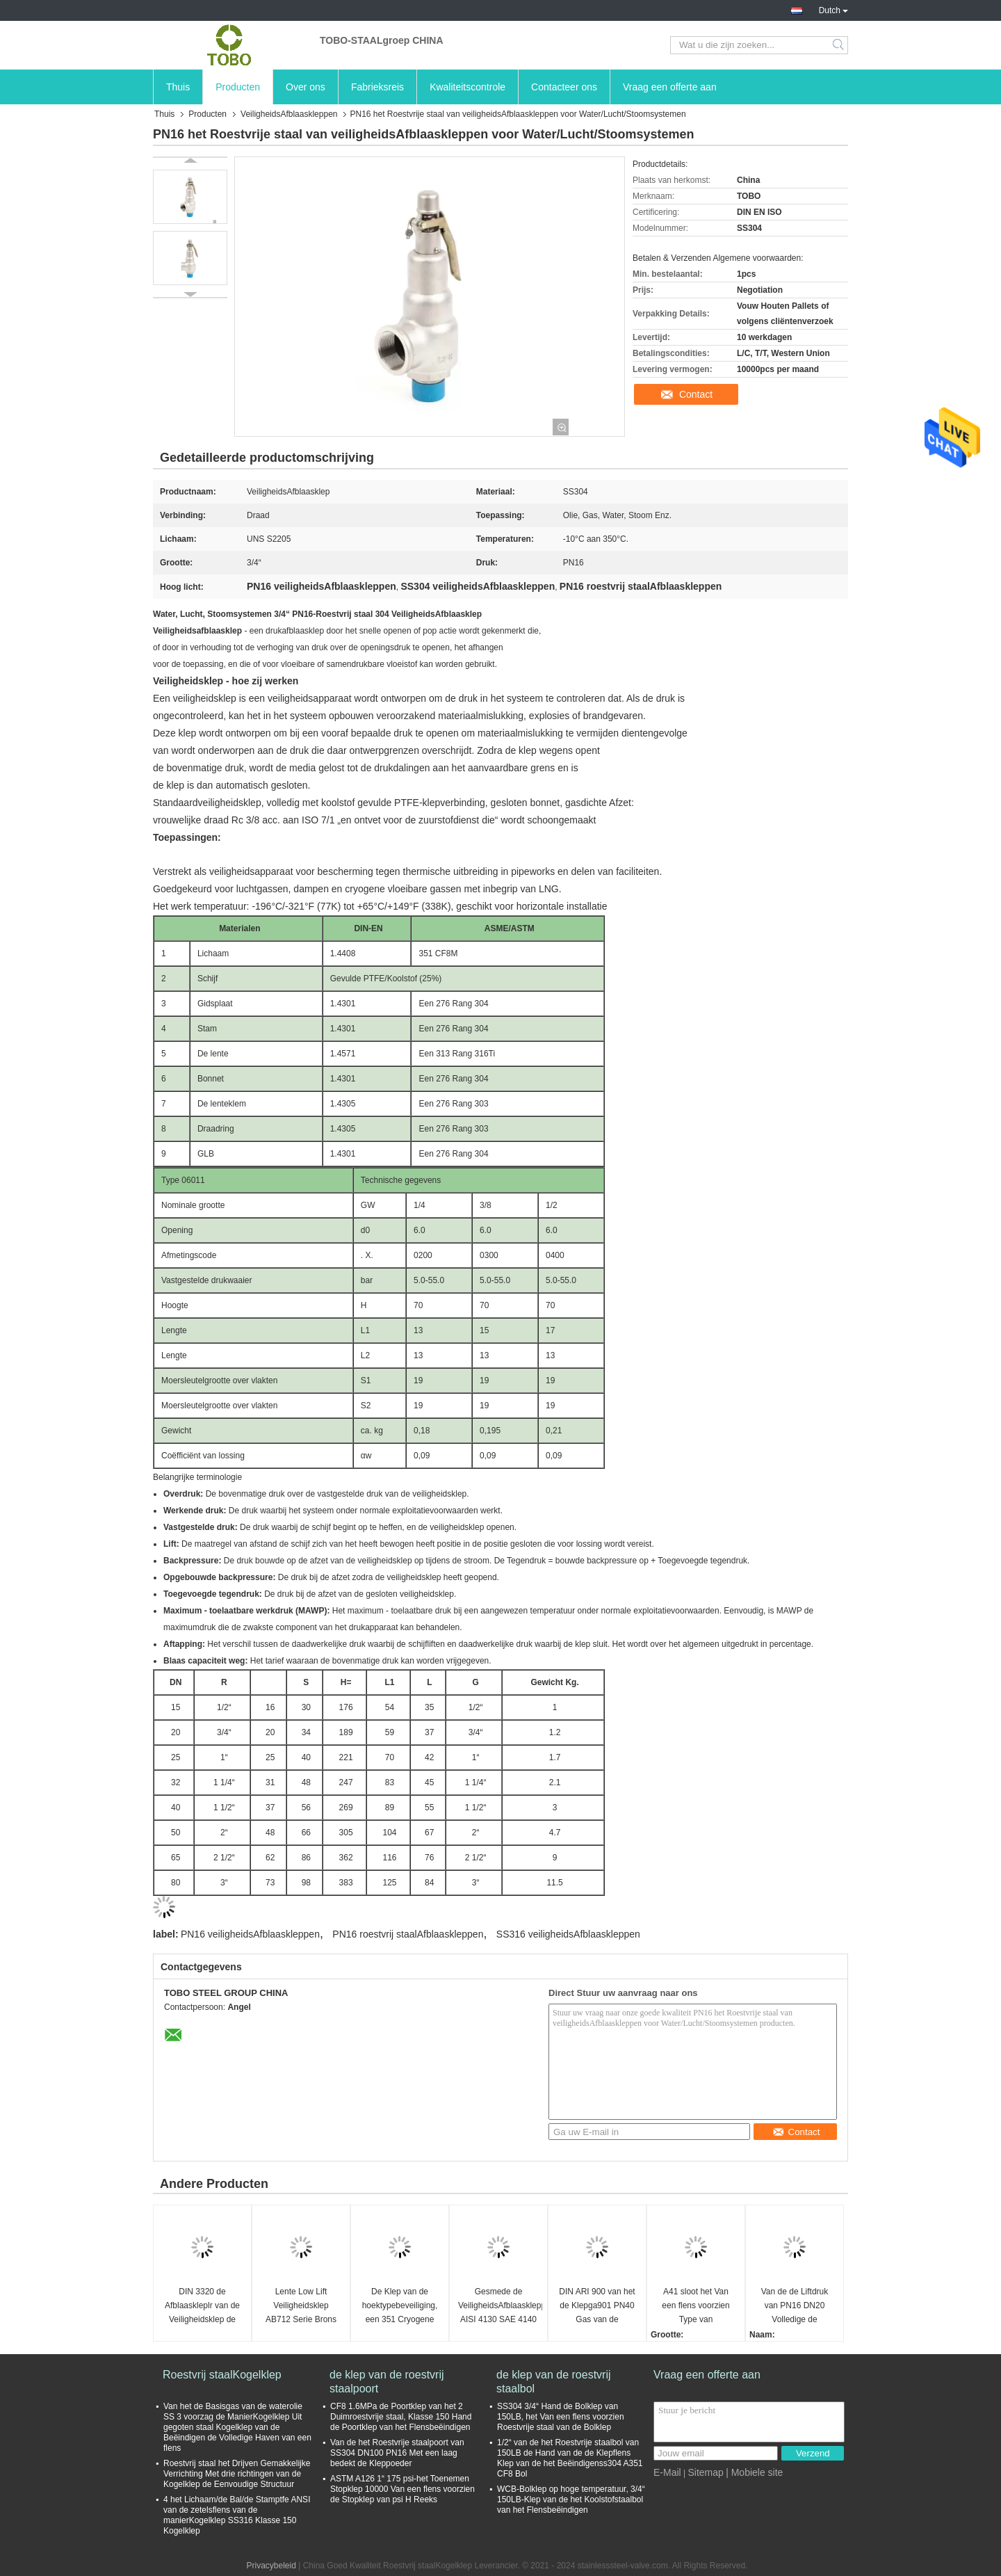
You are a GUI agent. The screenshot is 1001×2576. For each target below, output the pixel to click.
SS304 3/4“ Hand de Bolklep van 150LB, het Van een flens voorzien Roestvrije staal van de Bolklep (560, 2416)
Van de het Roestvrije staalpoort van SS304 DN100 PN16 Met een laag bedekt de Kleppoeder (397, 2453)
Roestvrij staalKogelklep (222, 2375)
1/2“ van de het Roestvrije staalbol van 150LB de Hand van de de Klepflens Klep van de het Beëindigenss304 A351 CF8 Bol (570, 2458)
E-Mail (667, 2472)
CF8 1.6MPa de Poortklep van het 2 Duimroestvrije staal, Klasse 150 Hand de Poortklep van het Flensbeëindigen (400, 2416)
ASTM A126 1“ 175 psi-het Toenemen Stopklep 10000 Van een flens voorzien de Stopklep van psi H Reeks (402, 2489)
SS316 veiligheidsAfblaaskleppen (568, 1934)
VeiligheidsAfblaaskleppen (289, 114)
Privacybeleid (271, 2565)
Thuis (178, 86)
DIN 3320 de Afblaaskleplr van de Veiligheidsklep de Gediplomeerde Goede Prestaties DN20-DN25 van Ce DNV (202, 2306)
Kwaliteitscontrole (467, 86)
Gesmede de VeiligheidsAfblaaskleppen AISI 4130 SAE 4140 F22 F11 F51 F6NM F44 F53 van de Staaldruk (500, 2306)
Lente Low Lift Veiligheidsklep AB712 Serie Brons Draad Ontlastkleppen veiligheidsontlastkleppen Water (303, 2306)
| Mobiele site (754, 2472)
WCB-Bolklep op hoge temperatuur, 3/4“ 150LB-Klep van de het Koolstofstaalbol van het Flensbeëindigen (571, 2499)
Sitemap (705, 2472)
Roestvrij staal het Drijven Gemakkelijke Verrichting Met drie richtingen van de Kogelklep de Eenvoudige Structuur (236, 2473)
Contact (696, 394)
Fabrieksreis (377, 86)
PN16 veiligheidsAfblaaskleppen (250, 1934)
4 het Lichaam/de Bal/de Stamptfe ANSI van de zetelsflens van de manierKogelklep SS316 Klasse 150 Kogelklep (236, 2515)
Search (839, 45)
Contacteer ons (564, 86)
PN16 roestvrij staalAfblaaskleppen (407, 1934)
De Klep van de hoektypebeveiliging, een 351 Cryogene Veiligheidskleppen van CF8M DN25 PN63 (400, 2306)
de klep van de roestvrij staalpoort (386, 2381)
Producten (237, 86)
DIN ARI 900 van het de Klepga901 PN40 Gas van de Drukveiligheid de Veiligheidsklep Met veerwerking (597, 2306)
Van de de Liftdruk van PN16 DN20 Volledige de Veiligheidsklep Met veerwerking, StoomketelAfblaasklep (796, 2306)
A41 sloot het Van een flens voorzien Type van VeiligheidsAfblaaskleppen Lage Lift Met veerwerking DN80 (698, 2306)
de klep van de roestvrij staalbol (553, 2381)
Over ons (305, 86)
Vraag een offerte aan (670, 86)
